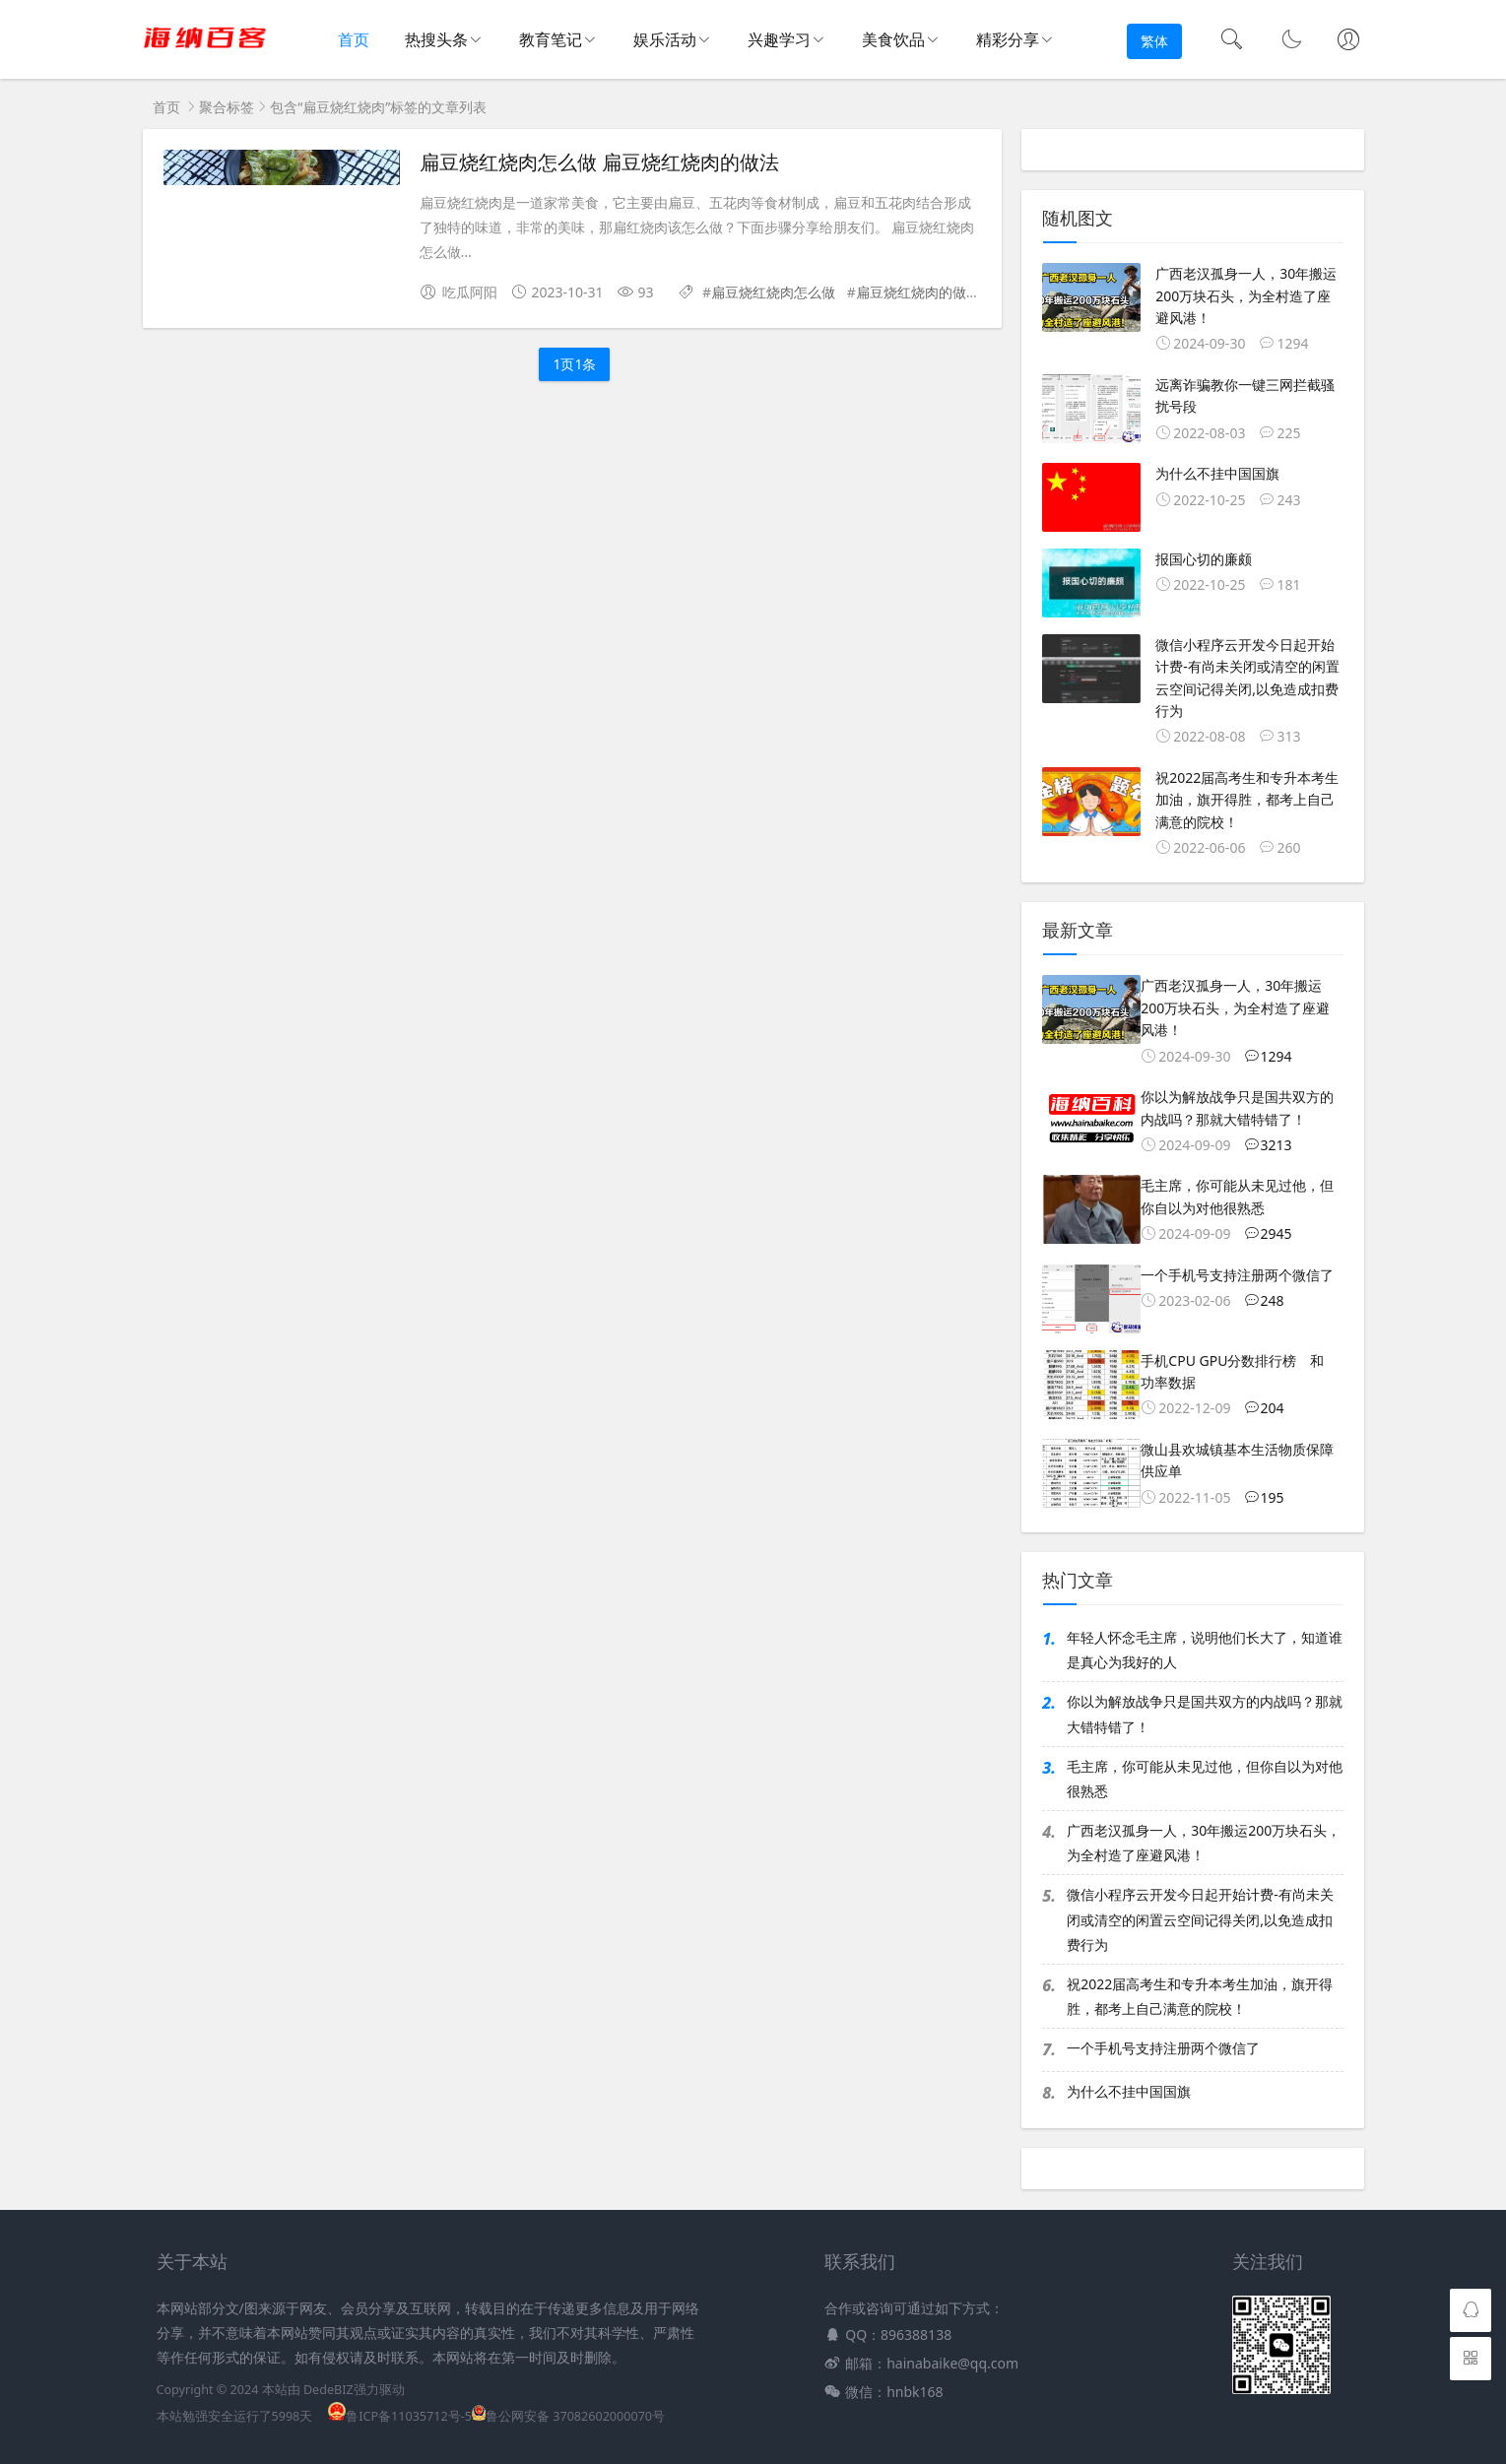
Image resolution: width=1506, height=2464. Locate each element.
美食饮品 (893, 39)
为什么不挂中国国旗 (1129, 2091)
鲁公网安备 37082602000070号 (568, 2416)
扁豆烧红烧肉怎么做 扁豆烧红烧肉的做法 (600, 162)
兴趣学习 (779, 39)
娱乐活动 (664, 39)
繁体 (1154, 41)
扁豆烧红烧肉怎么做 (773, 292)
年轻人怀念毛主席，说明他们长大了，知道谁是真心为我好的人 (1204, 1649)
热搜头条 (436, 39)
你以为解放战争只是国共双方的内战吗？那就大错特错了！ (1204, 1713)
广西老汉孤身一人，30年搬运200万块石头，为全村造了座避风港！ (1204, 1842)
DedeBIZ (328, 2389)
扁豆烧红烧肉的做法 (918, 292)
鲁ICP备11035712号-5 (400, 2416)
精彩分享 (1007, 39)
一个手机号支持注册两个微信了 (1163, 2048)
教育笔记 (550, 39)
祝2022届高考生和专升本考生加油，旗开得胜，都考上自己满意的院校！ (1200, 1996)
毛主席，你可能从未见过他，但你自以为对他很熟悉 (1204, 1778)
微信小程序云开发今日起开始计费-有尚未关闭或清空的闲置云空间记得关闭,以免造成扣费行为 (1200, 1919)
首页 (354, 40)
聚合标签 (226, 106)
